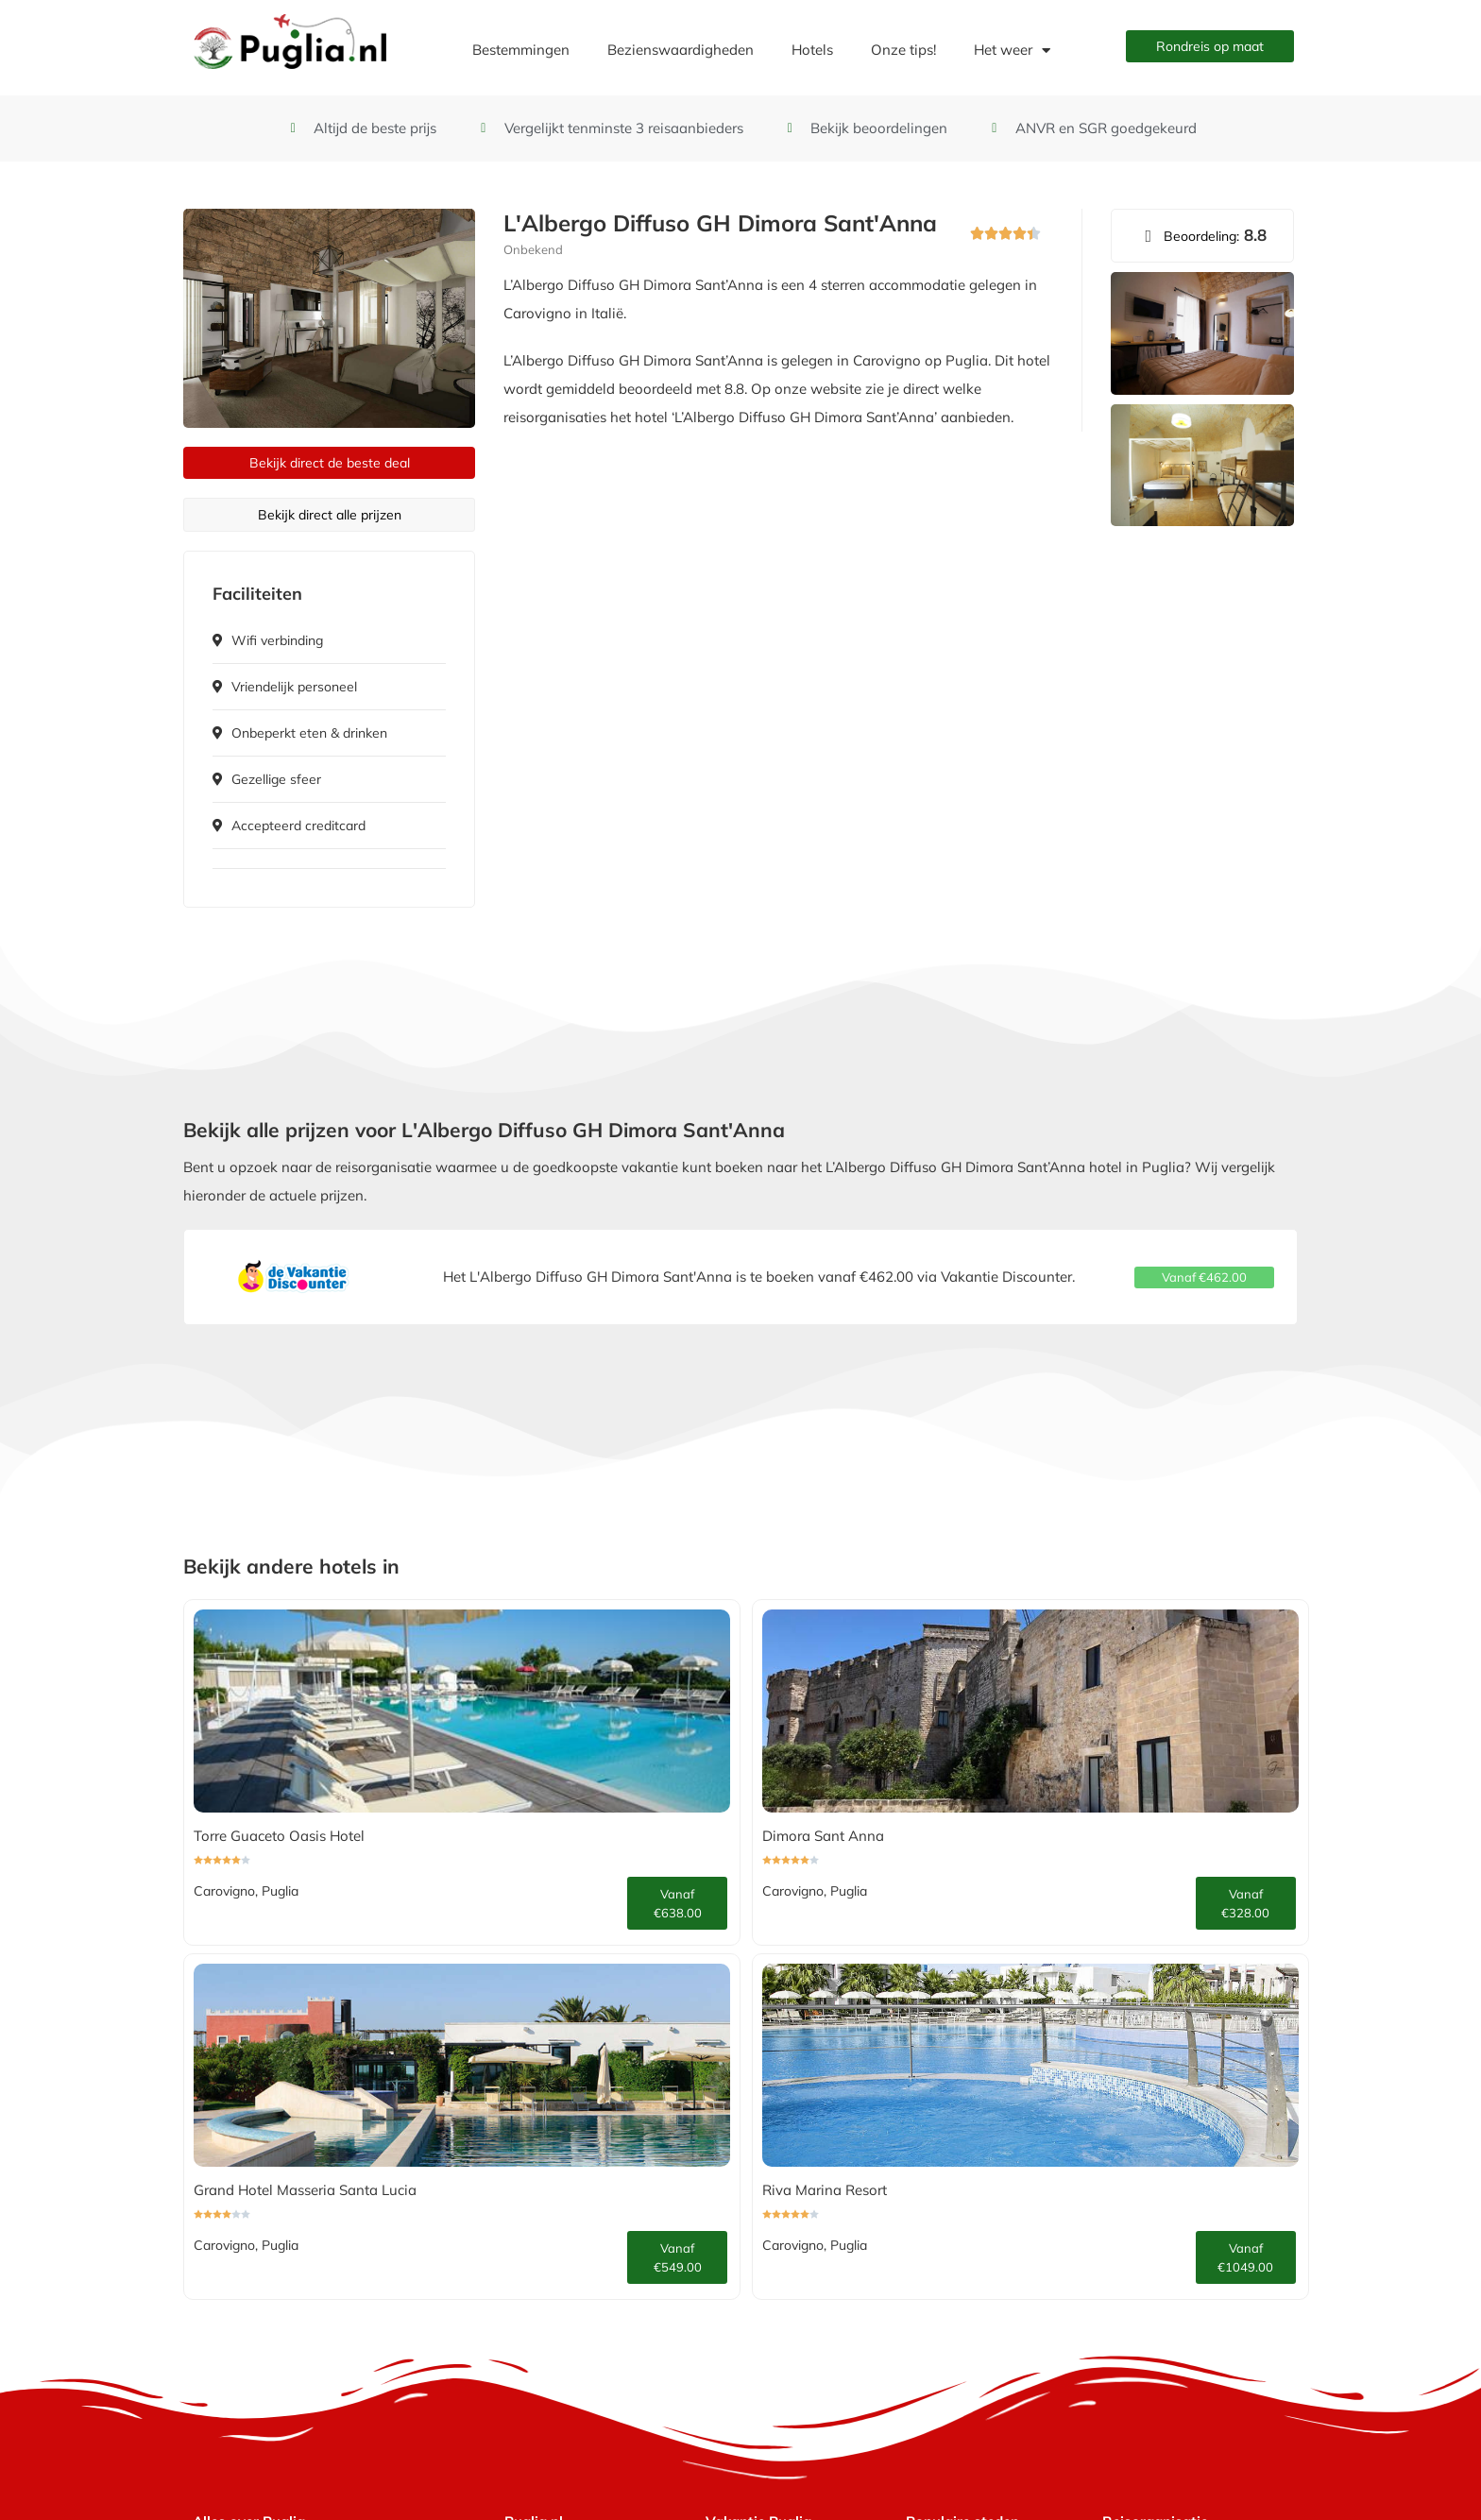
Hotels (812, 50)
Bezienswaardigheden (680, 50)
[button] (1204, 1277)
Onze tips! (903, 50)
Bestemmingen (521, 50)
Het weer (1012, 50)
